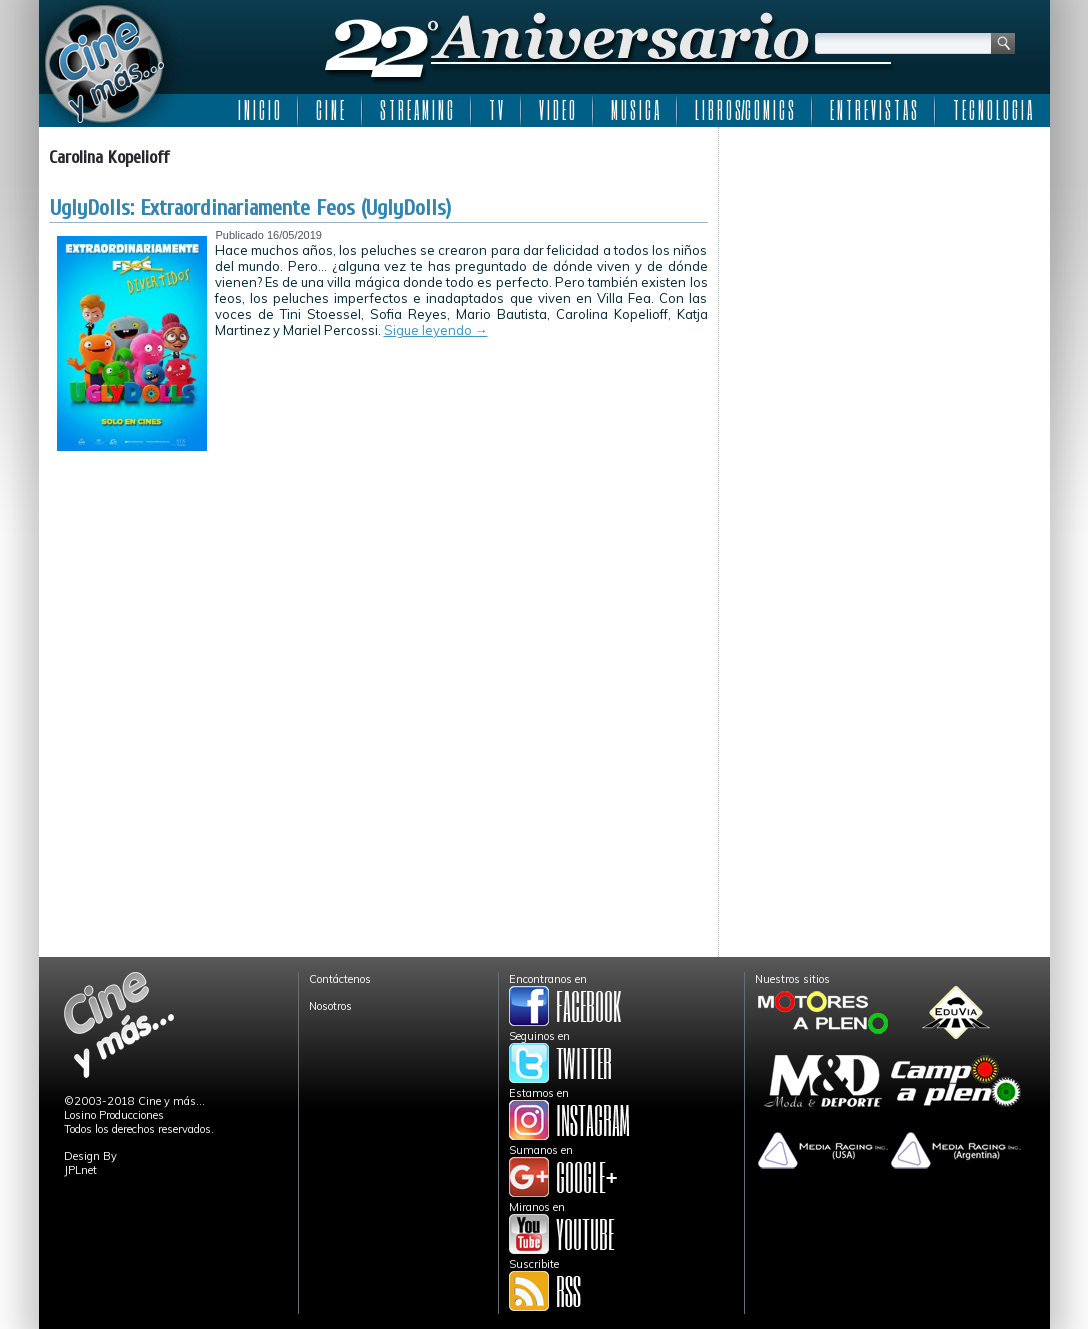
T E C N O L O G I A (992, 110)
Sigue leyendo (436, 330)
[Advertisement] (884, 262)
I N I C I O (259, 110)
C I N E (330, 110)
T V (496, 110)
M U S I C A (635, 110)
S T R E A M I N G (416, 110)
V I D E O (557, 110)
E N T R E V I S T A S (873, 110)
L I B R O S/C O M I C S (744, 110)
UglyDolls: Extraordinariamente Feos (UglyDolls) (250, 208)
